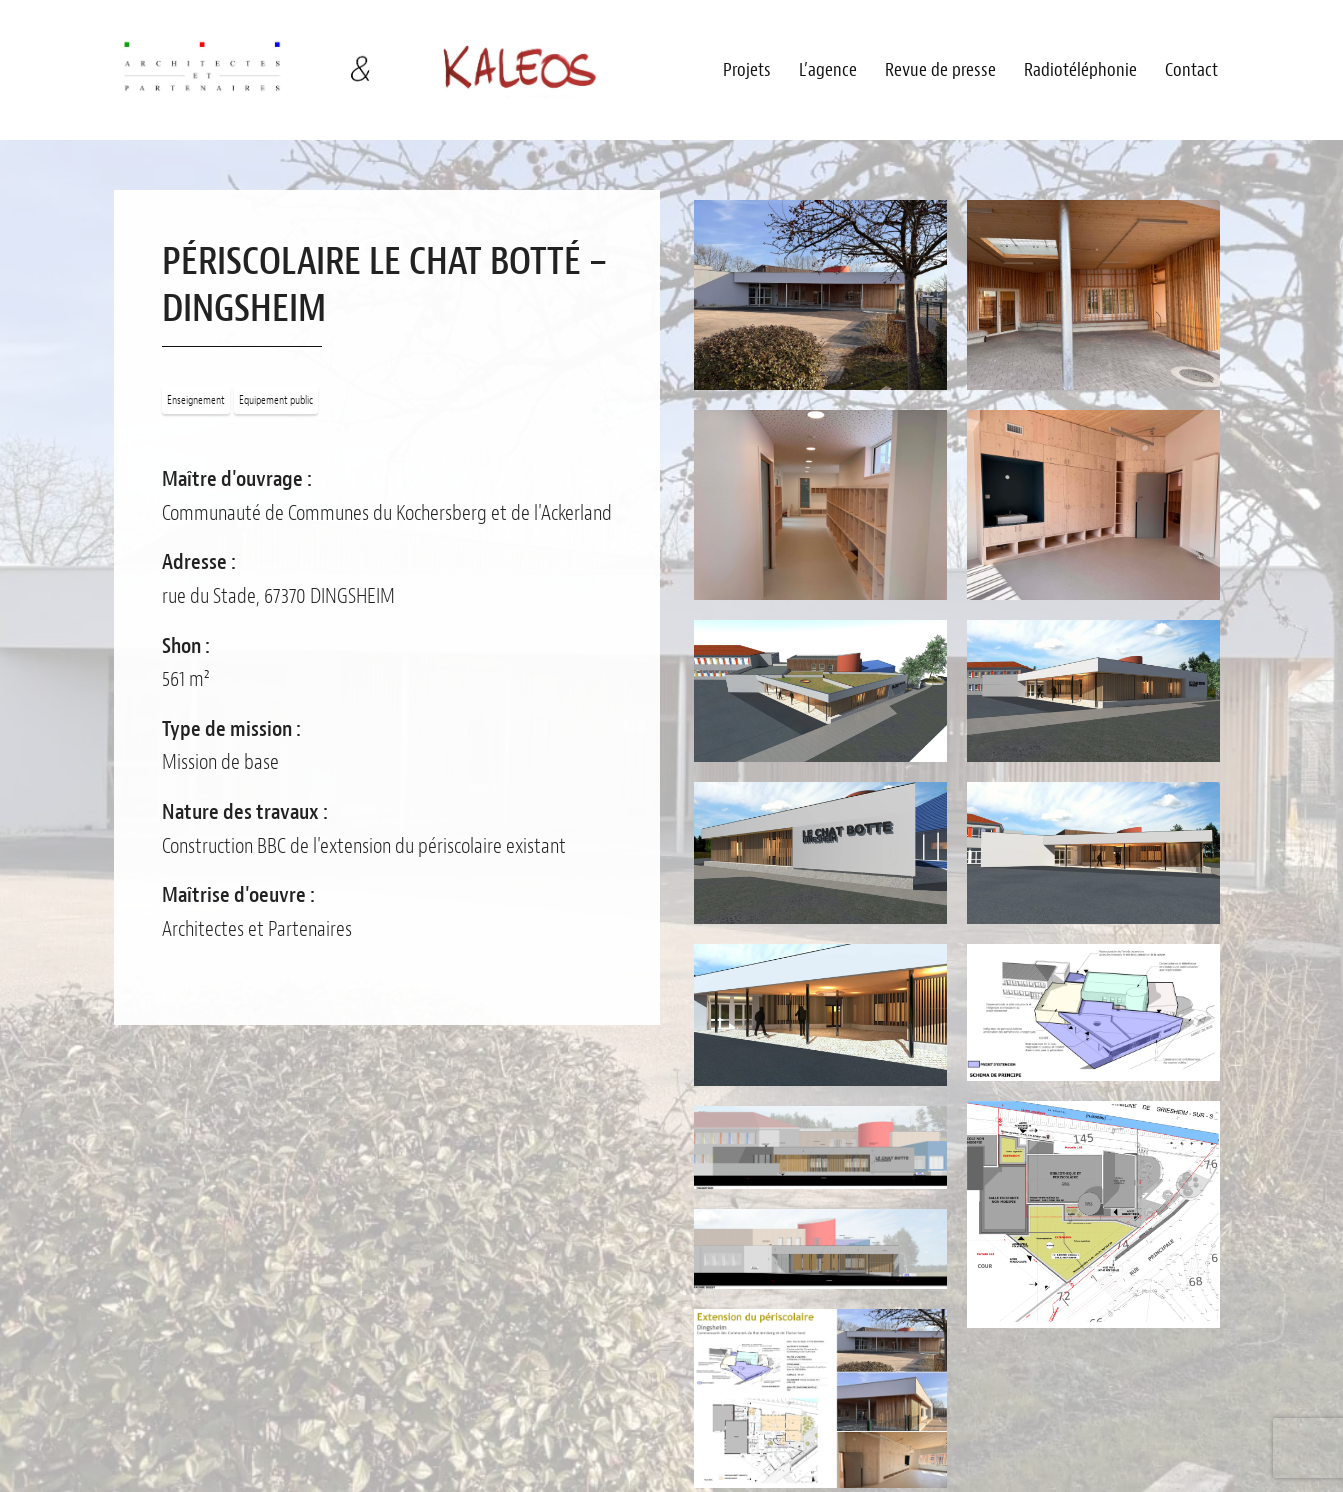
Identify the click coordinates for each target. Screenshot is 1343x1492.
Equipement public (276, 400)
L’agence (828, 70)
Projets (747, 70)
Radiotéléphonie (1080, 70)
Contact (1191, 70)
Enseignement (196, 400)
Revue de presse (940, 70)
